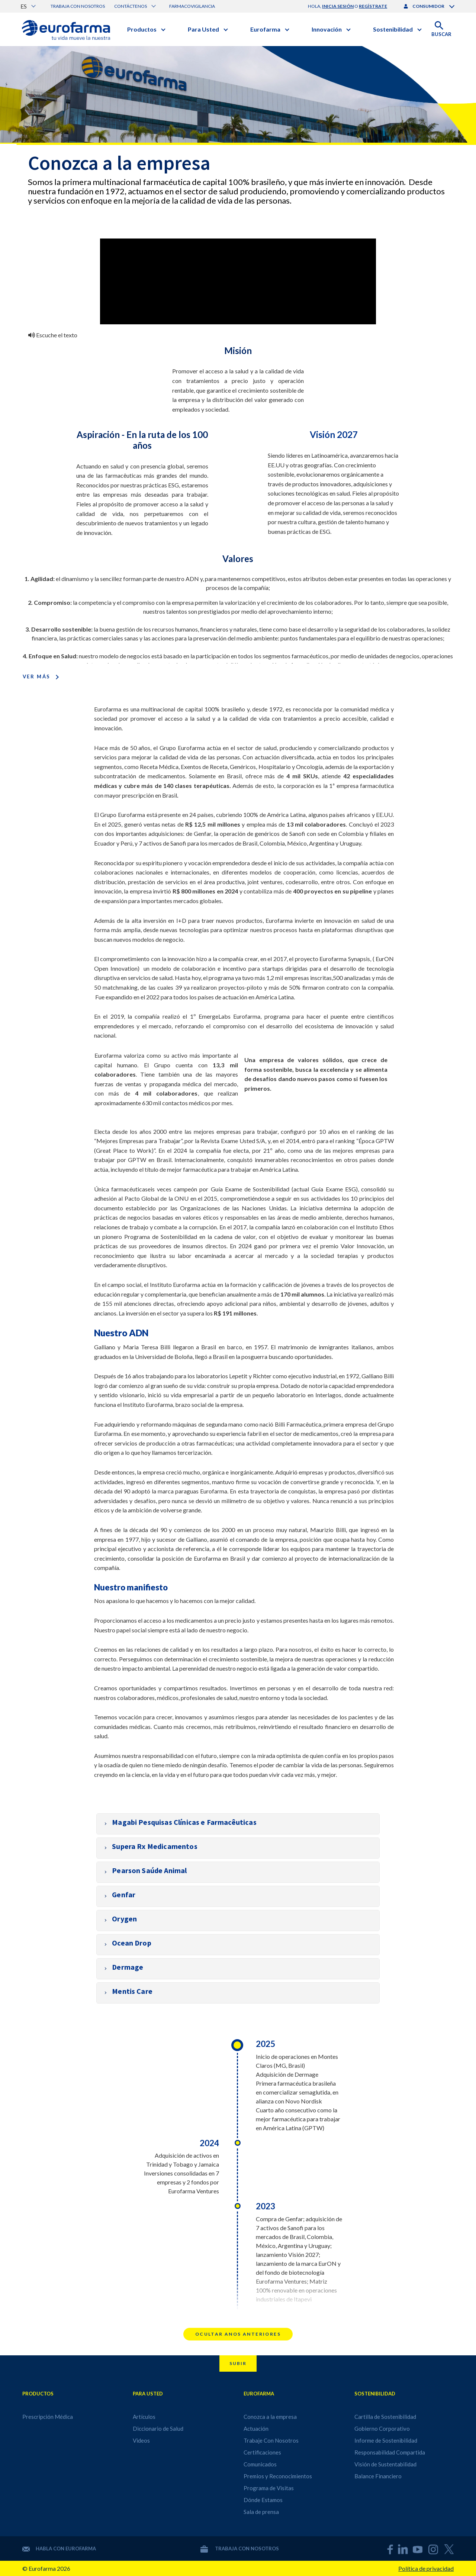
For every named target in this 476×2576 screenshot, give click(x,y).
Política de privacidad (426, 2568)
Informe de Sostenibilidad (385, 2440)
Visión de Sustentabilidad (385, 2464)
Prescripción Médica (47, 2416)
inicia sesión (338, 6)
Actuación (256, 2428)
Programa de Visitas (269, 2488)
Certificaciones (262, 2452)
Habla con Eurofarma (59, 2548)
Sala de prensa (261, 2511)
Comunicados (260, 2464)
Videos (141, 2440)
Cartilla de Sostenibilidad (385, 2416)
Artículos (144, 2416)
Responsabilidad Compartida (389, 2452)
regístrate (373, 6)
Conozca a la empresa (270, 2416)
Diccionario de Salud (158, 2428)
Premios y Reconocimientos (278, 2476)
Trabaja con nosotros (78, 6)
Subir (238, 2363)
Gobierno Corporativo (382, 2428)
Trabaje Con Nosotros (271, 2440)
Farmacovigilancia (192, 6)
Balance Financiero (378, 2476)
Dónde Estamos (263, 2499)
